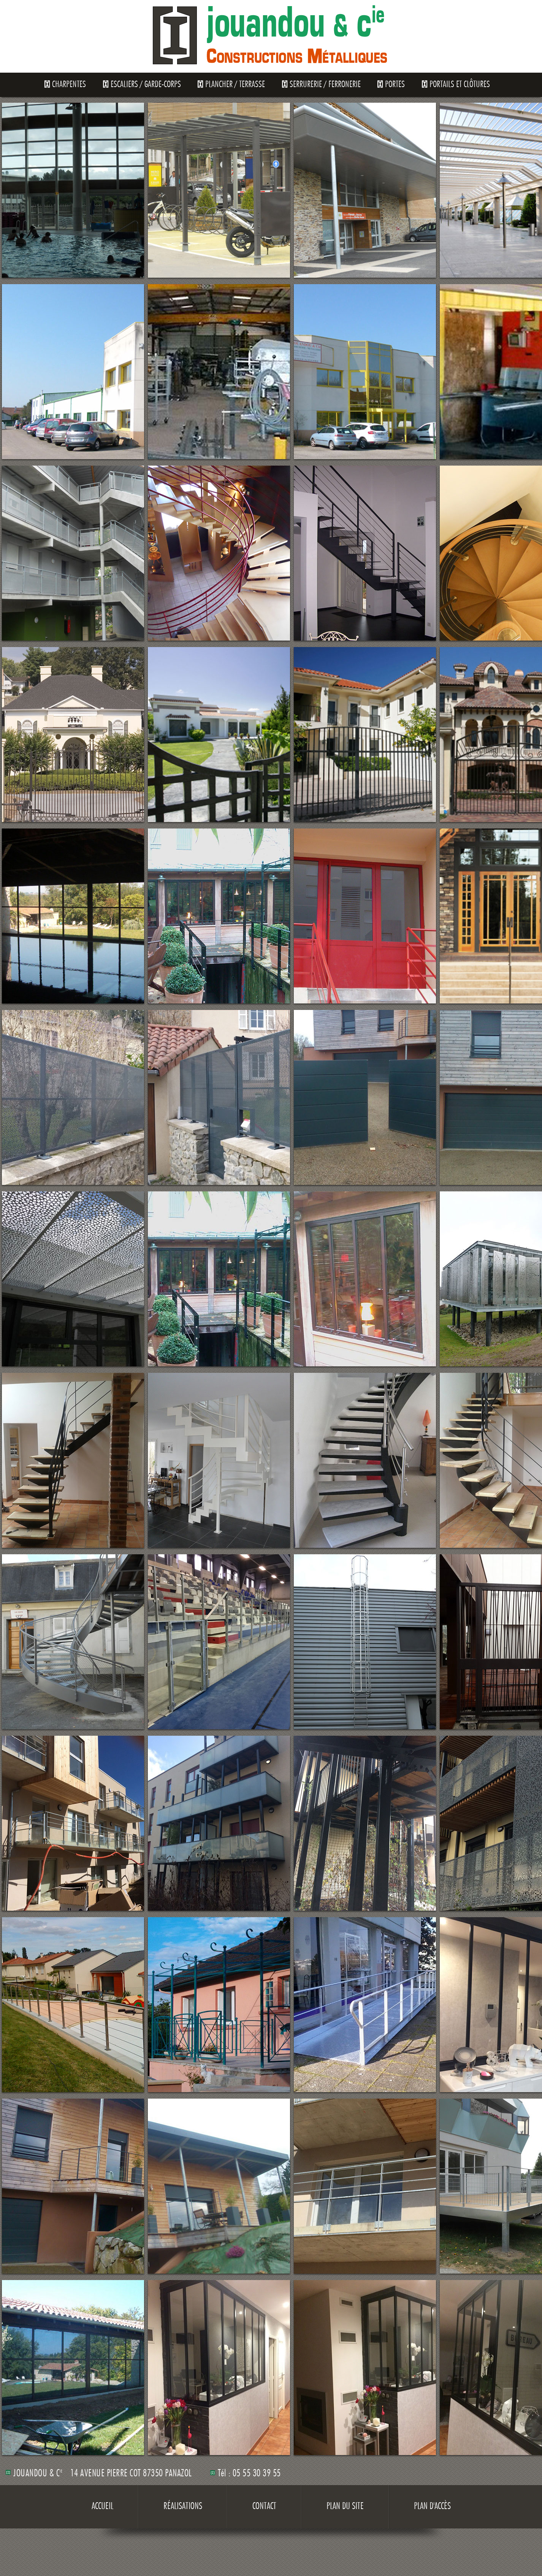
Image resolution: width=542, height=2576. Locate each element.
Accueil (102, 2506)
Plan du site (345, 2506)
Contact (264, 2506)
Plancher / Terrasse (235, 84)
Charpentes (69, 84)
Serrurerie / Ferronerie (325, 84)
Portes (395, 84)
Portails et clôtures (459, 84)
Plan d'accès (432, 2506)
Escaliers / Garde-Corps (146, 84)
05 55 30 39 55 (257, 2474)
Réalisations (182, 2506)
